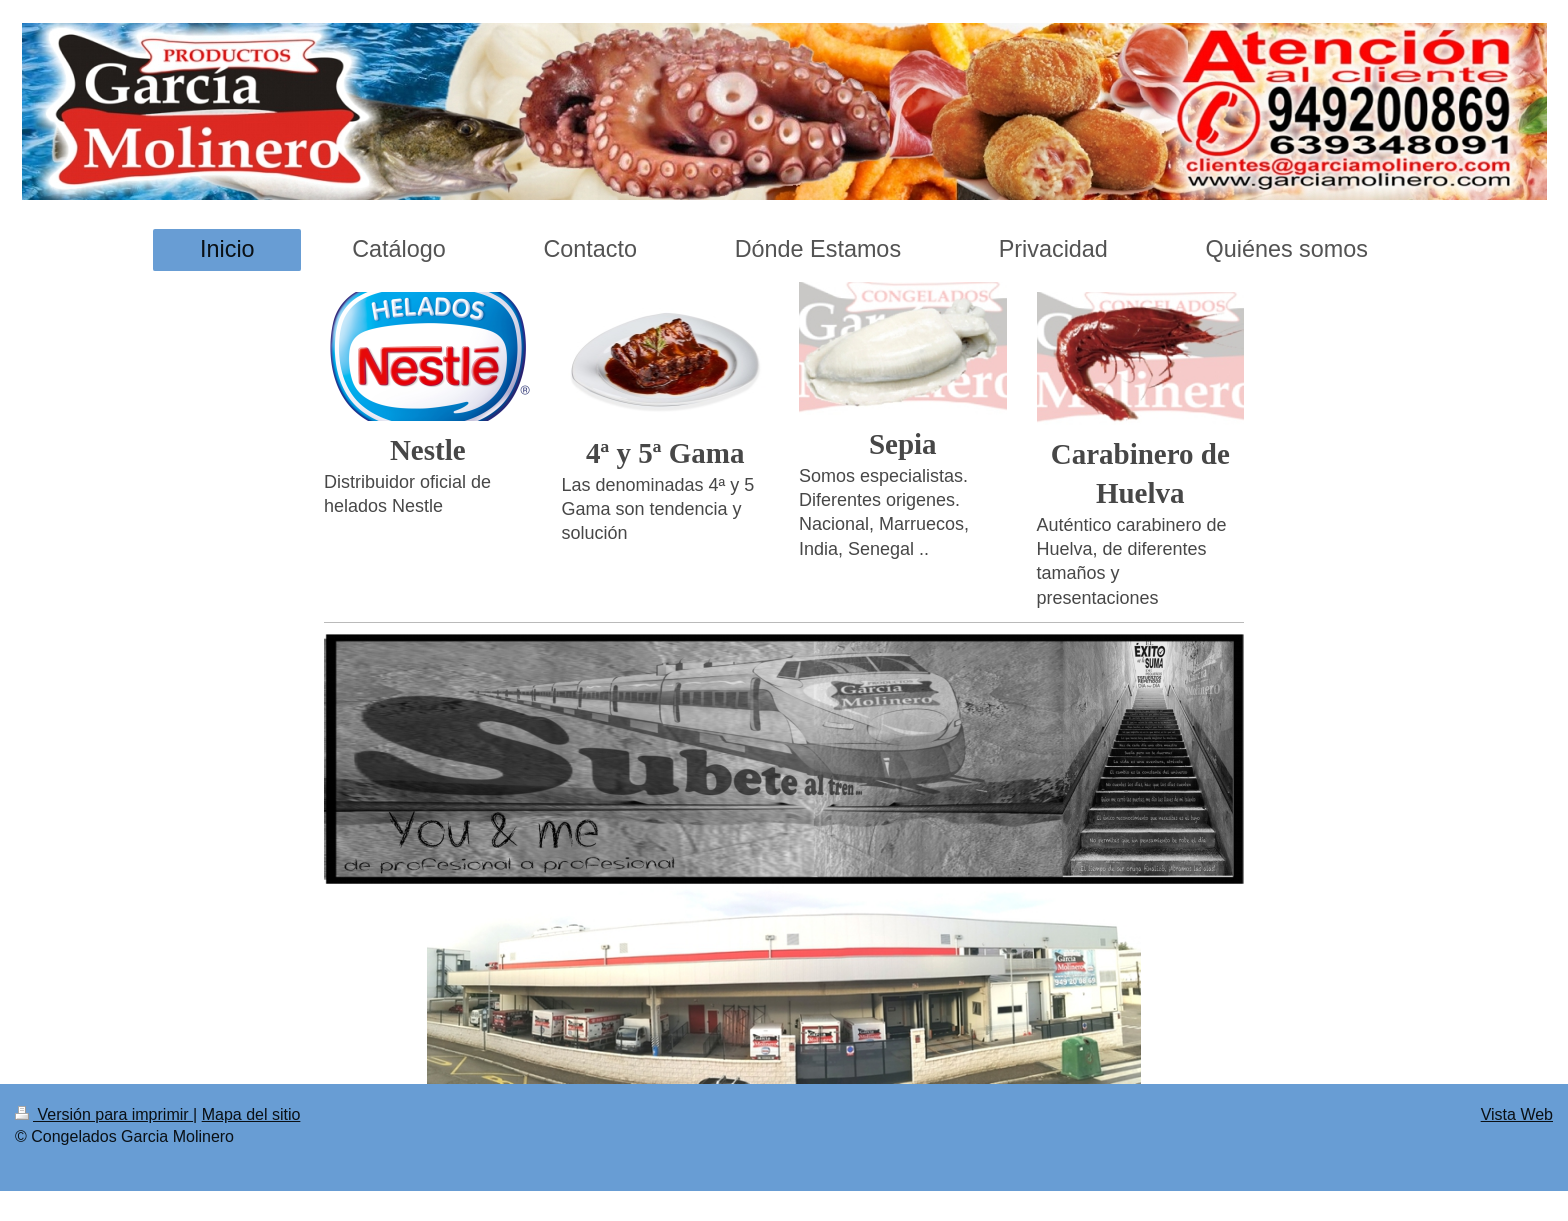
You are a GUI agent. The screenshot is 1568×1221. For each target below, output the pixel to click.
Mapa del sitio (251, 1114)
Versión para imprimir (104, 1114)
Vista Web (1517, 1114)
